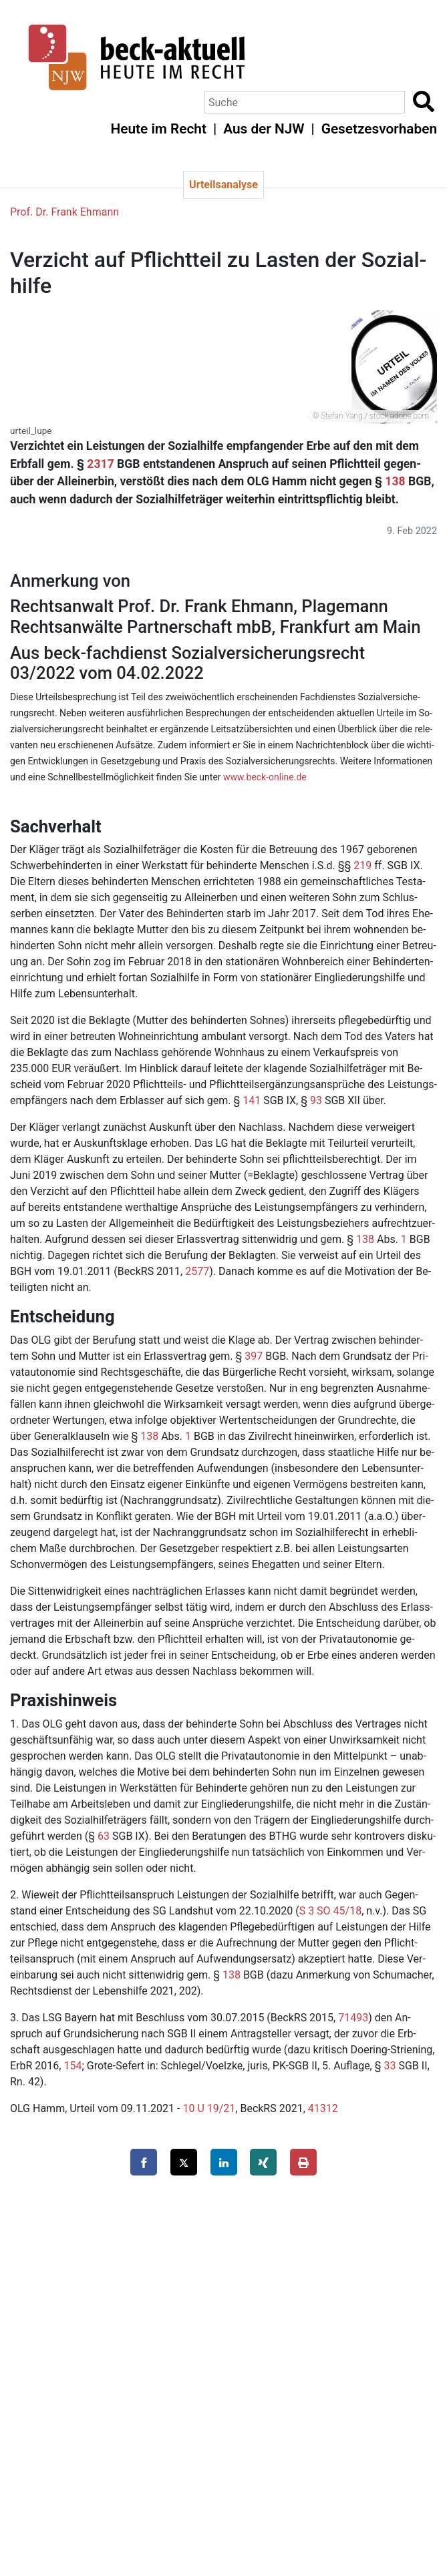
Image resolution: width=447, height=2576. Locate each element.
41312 (323, 2108)
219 (362, 865)
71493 (353, 2017)
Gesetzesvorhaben (379, 129)
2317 (100, 464)
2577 (197, 1271)
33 (390, 2065)
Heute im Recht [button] (158, 129)
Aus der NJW (263, 129)
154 (72, 2065)
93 (316, 1100)
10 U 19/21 (208, 2108)
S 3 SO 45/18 (330, 1910)
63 (104, 1836)
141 (252, 1100)
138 (395, 481)
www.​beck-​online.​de (265, 777)
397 (254, 1356)
